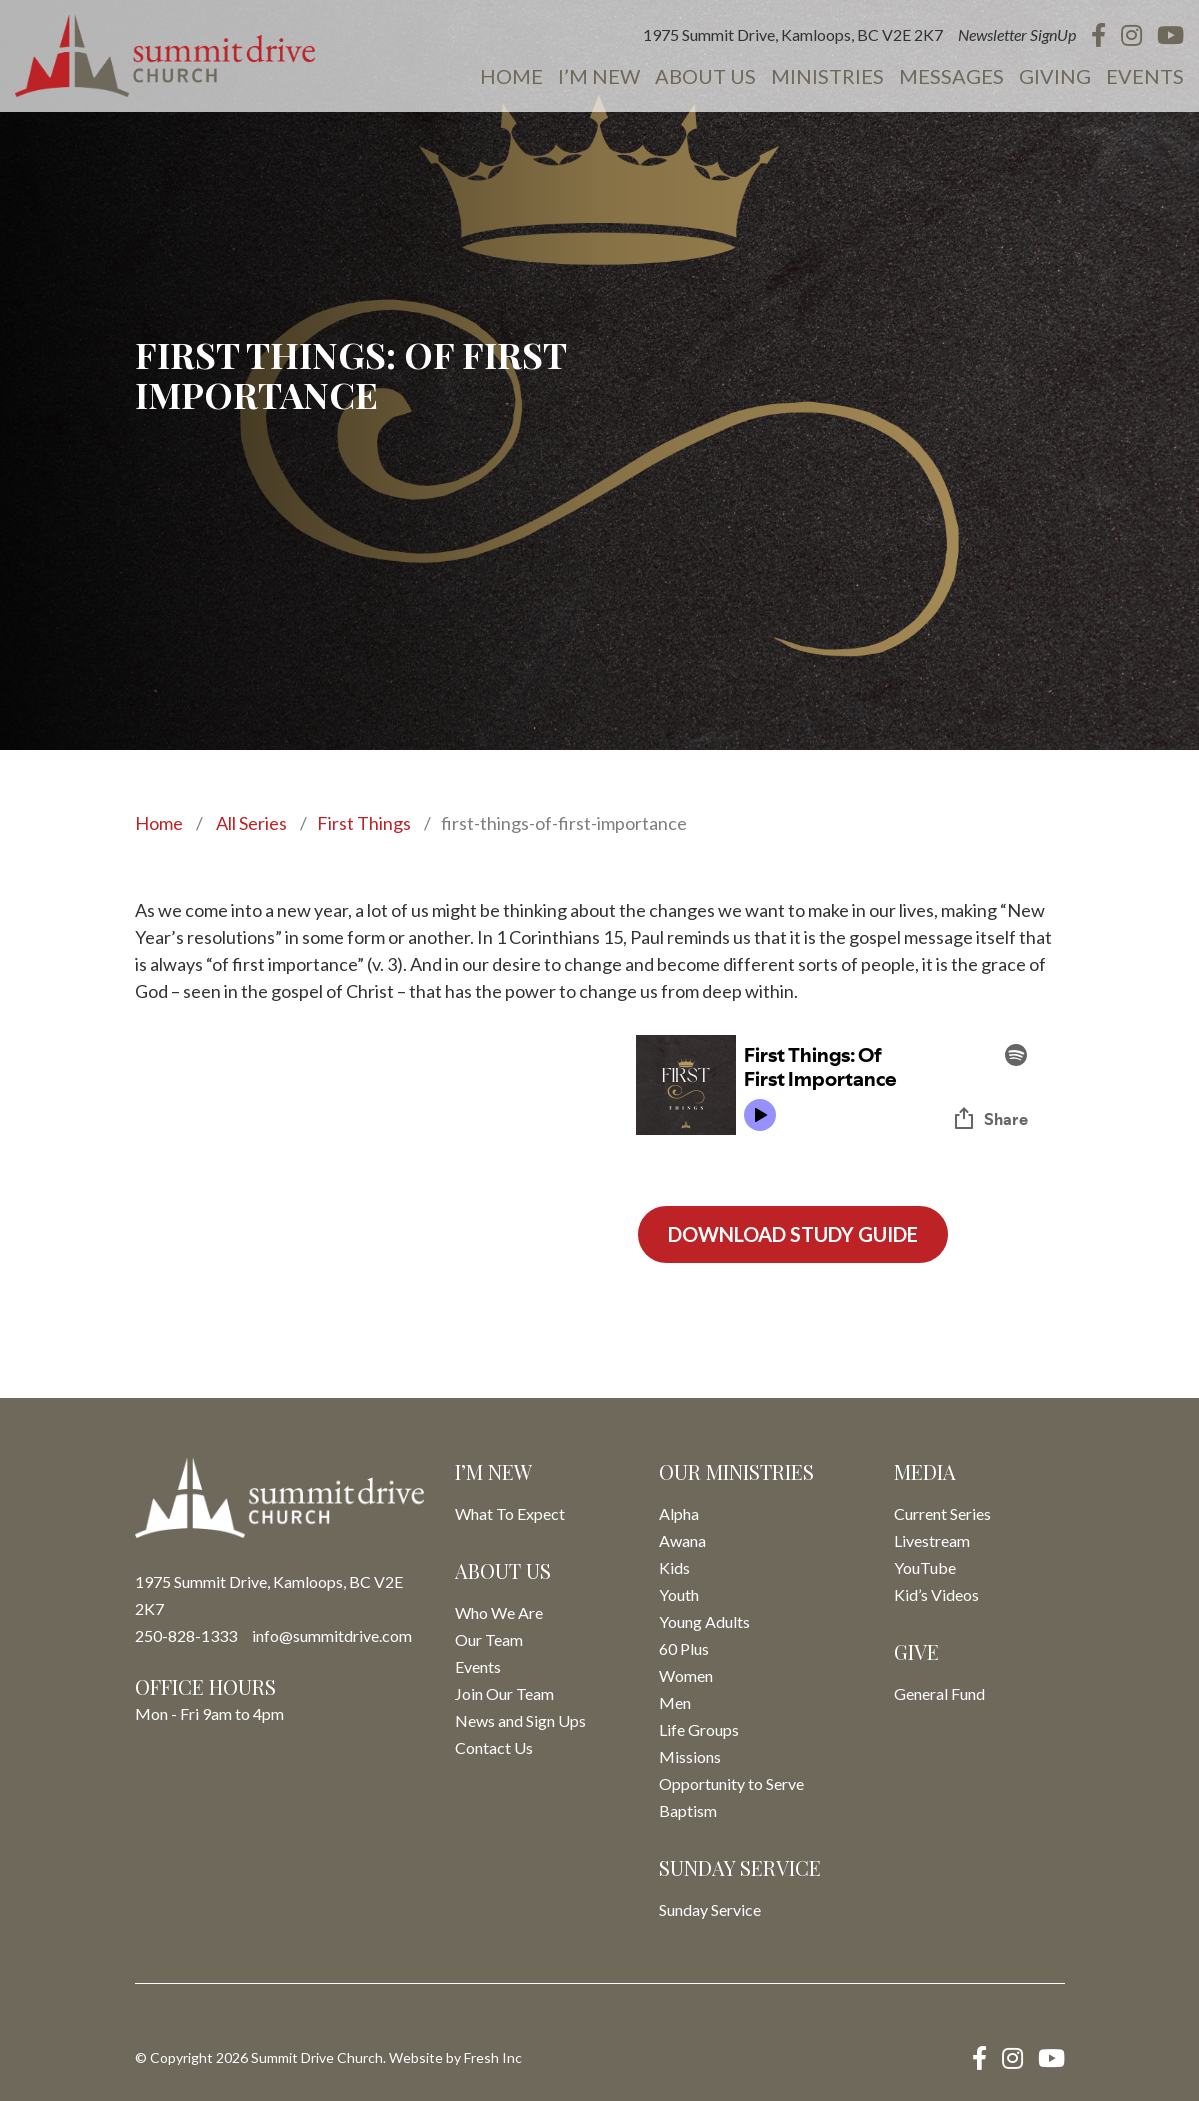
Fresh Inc (493, 2057)
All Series (251, 823)
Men (675, 1702)
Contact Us (494, 1747)
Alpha (679, 1513)
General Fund (939, 1693)
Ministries (827, 76)
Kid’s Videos (936, 1594)
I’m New (599, 76)
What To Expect (510, 1513)
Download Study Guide (793, 1234)
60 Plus (684, 1648)
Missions (690, 1756)
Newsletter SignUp (1017, 34)
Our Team (489, 1639)
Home (511, 76)
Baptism (688, 1810)
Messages (951, 76)
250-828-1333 (186, 1635)
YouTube (925, 1567)
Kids (674, 1567)
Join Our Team (504, 1693)
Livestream (932, 1540)
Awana (682, 1540)
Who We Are (499, 1612)
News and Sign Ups (520, 1720)
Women (686, 1675)
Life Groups (699, 1729)
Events (1145, 76)
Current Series (942, 1513)
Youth (679, 1594)
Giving (1055, 76)
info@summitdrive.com (332, 1635)
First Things (364, 823)
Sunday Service (710, 1909)
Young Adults (704, 1621)
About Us (705, 76)
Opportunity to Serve (731, 1783)
